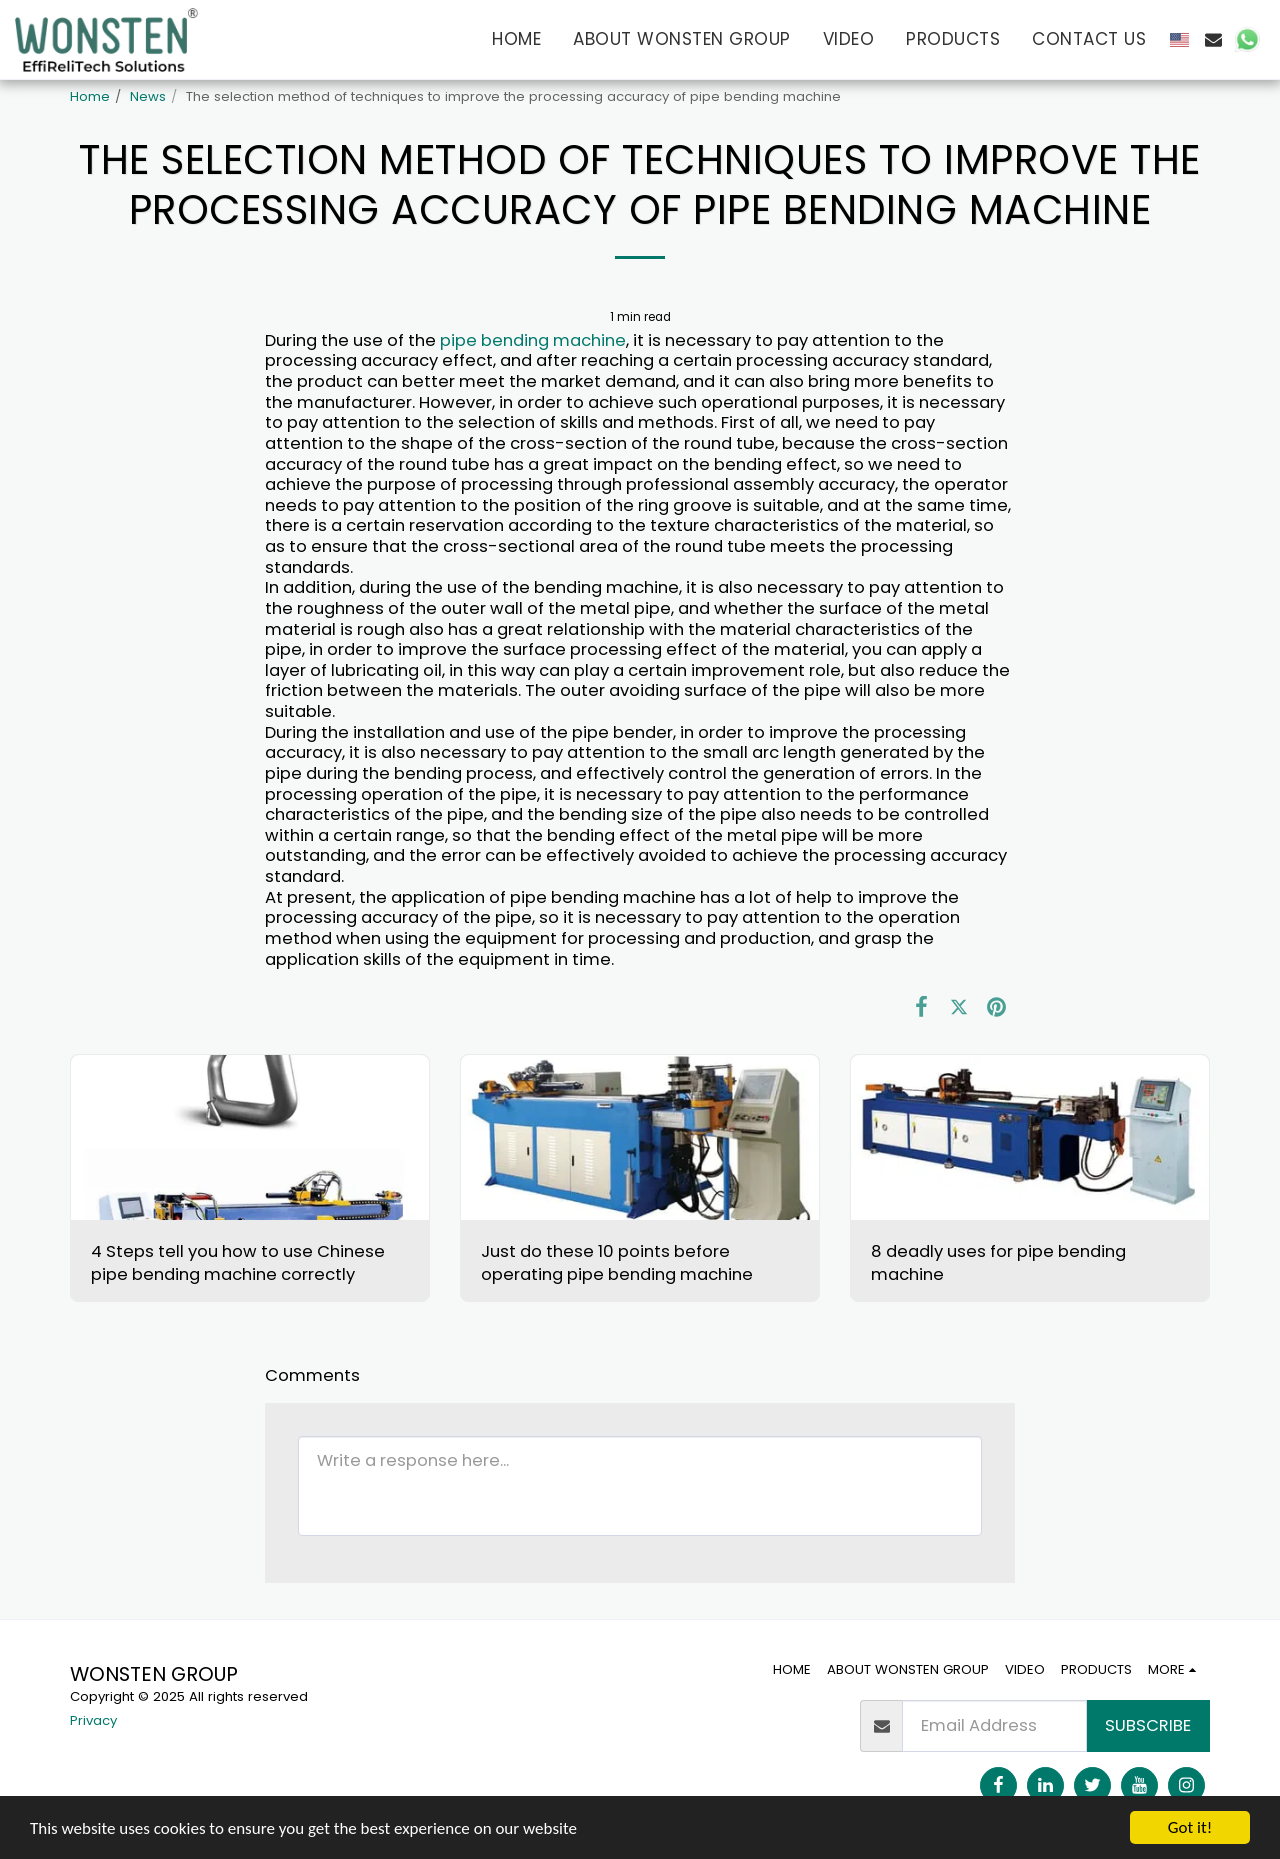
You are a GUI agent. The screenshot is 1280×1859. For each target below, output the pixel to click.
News (148, 96)
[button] (1213, 39)
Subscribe (1148, 1725)
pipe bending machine (533, 340)
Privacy (93, 1720)
